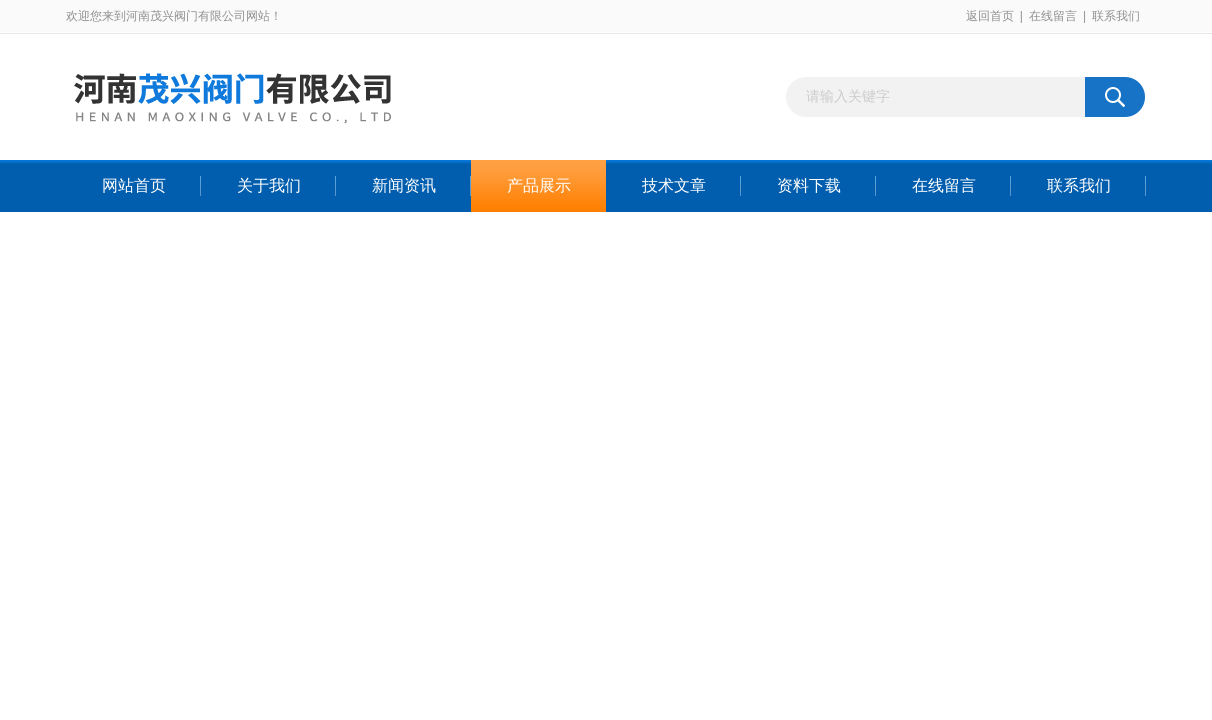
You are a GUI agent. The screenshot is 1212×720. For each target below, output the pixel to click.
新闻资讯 (404, 185)
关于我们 (269, 185)
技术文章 (674, 185)
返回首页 (990, 16)
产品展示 (539, 185)
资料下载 (809, 185)
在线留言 (1053, 16)
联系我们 (1116, 16)
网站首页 (134, 185)
